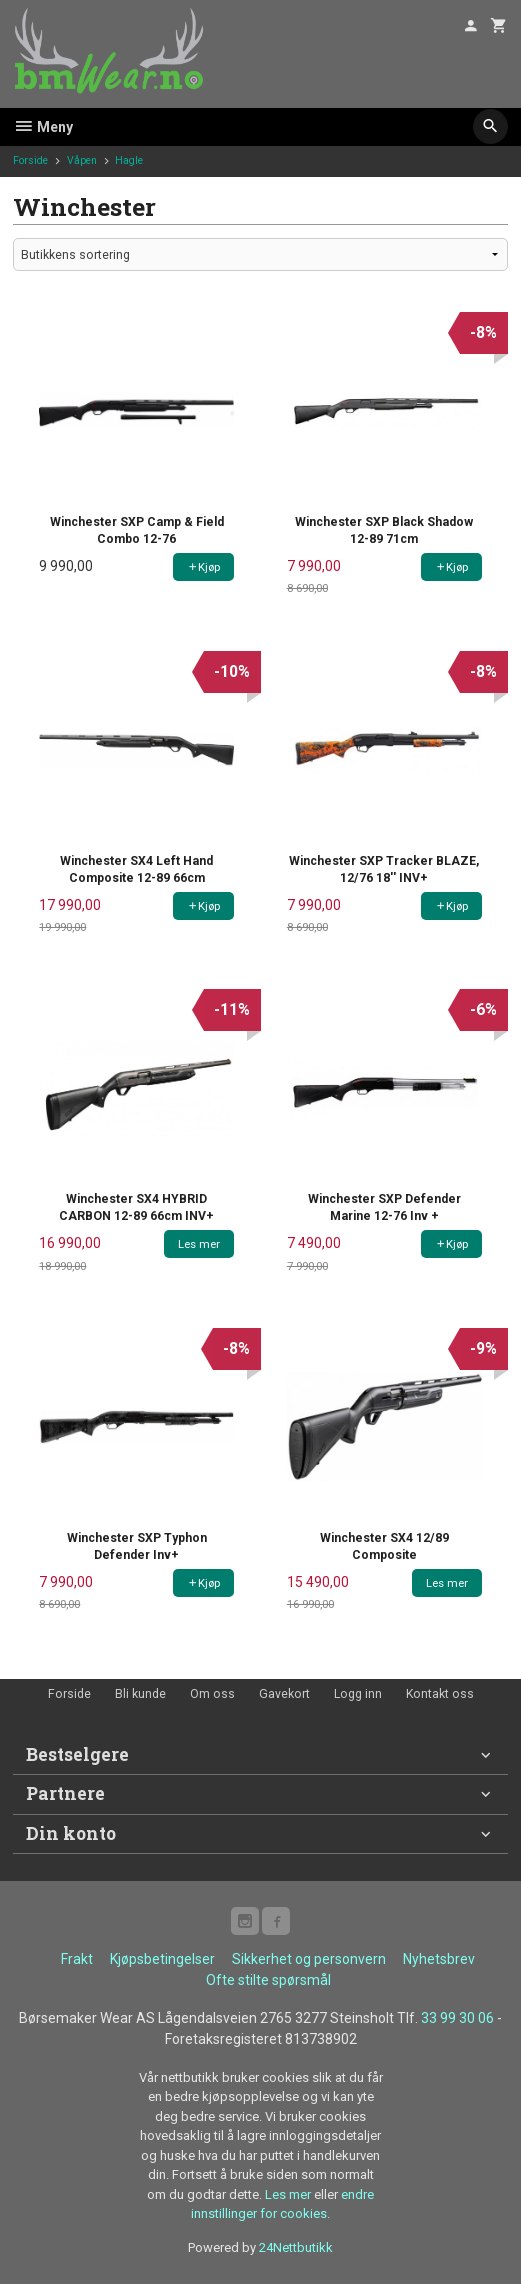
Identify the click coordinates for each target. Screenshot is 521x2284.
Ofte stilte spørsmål (268, 1980)
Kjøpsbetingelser (162, 1959)
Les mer (289, 2194)
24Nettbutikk (296, 2247)
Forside (30, 160)
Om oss (212, 1694)
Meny (43, 127)
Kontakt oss (440, 1694)
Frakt (77, 1959)
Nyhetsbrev (439, 1959)
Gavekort (284, 1694)
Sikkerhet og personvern (309, 1959)
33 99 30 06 (457, 2018)
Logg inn (358, 1694)
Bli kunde (140, 1694)
